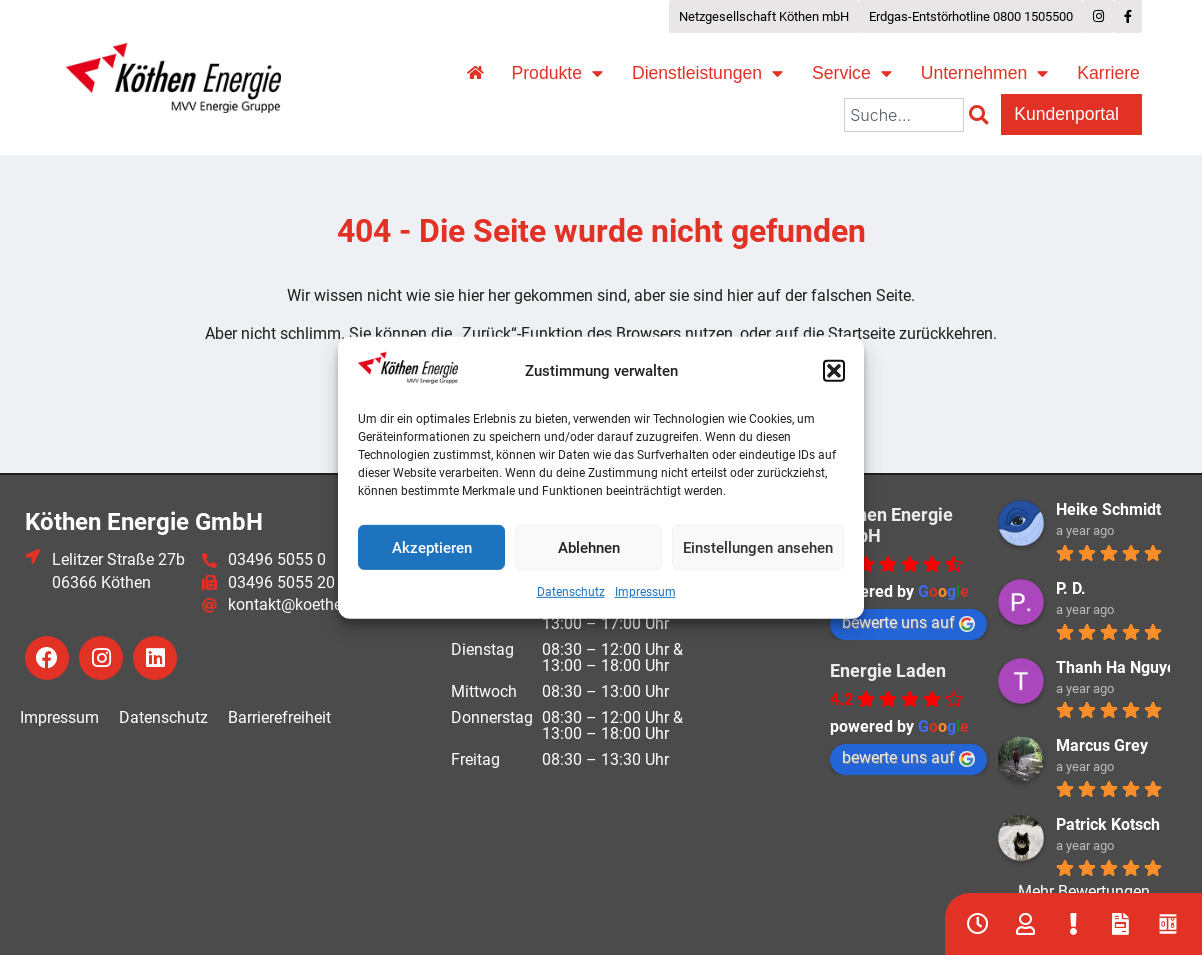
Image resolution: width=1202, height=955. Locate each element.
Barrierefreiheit (279, 717)
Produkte (557, 74)
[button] (834, 371)
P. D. (1071, 588)
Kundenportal (1071, 114)
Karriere (1108, 73)
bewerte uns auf (908, 622)
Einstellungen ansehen (758, 548)
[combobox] (904, 115)
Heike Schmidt (1108, 509)
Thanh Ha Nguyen (1120, 667)
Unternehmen (985, 74)
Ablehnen (589, 548)
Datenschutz (571, 592)
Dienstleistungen (707, 74)
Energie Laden (888, 670)
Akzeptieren (432, 548)
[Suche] (982, 115)
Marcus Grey (1102, 745)
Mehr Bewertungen (1084, 891)
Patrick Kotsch (1108, 824)
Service (852, 74)
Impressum (645, 592)
